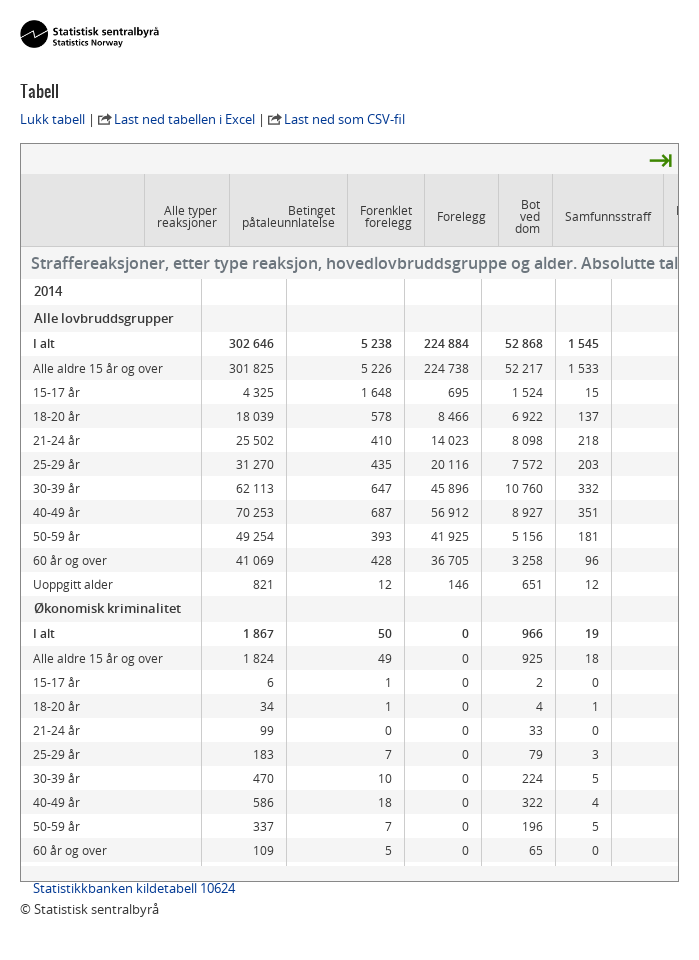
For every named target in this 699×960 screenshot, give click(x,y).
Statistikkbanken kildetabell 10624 (134, 888)
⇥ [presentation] (660, 159)
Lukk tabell (52, 119)
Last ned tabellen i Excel (184, 119)
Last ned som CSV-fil (344, 119)
